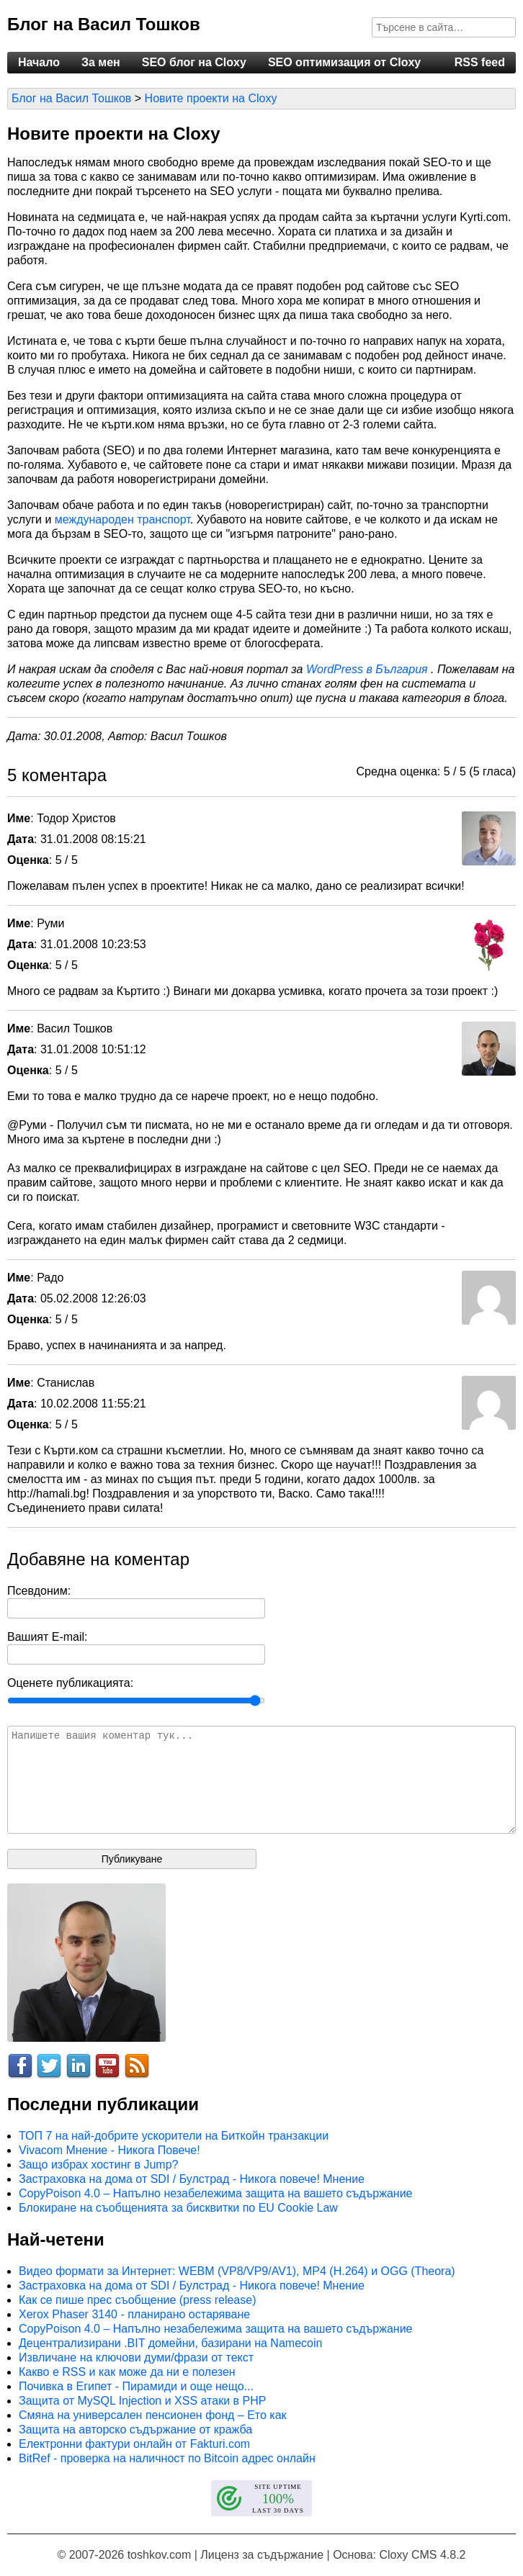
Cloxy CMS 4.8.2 (422, 2555)
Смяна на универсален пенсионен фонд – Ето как (153, 2415)
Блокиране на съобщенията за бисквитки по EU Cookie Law (178, 2208)
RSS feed (480, 62)
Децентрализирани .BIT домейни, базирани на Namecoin (170, 2343)
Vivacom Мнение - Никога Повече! (109, 2150)
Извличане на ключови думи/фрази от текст (136, 2357)
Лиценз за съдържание (261, 2555)
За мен (100, 62)
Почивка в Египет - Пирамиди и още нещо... (136, 2386)
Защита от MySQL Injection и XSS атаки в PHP (142, 2401)
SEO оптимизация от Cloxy (344, 62)
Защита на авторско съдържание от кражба (135, 2429)
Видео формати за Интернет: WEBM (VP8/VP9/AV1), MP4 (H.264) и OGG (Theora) (237, 2271)
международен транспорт (122, 519)
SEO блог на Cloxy (194, 62)
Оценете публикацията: (70, 1683)
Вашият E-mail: (47, 1637)
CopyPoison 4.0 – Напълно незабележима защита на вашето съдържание (215, 2193)
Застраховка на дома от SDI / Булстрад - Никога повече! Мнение (192, 2179)
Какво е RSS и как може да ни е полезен (127, 2372)
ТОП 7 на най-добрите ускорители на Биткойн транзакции (173, 2136)
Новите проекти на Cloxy (211, 98)
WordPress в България (368, 669)
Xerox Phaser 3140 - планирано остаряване (134, 2314)
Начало (39, 62)
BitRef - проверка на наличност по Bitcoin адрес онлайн (167, 2458)
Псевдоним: (39, 1591)
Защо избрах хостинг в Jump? (98, 2164)
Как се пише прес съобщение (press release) (137, 2300)
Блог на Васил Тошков (103, 24)
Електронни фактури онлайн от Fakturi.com (134, 2444)
